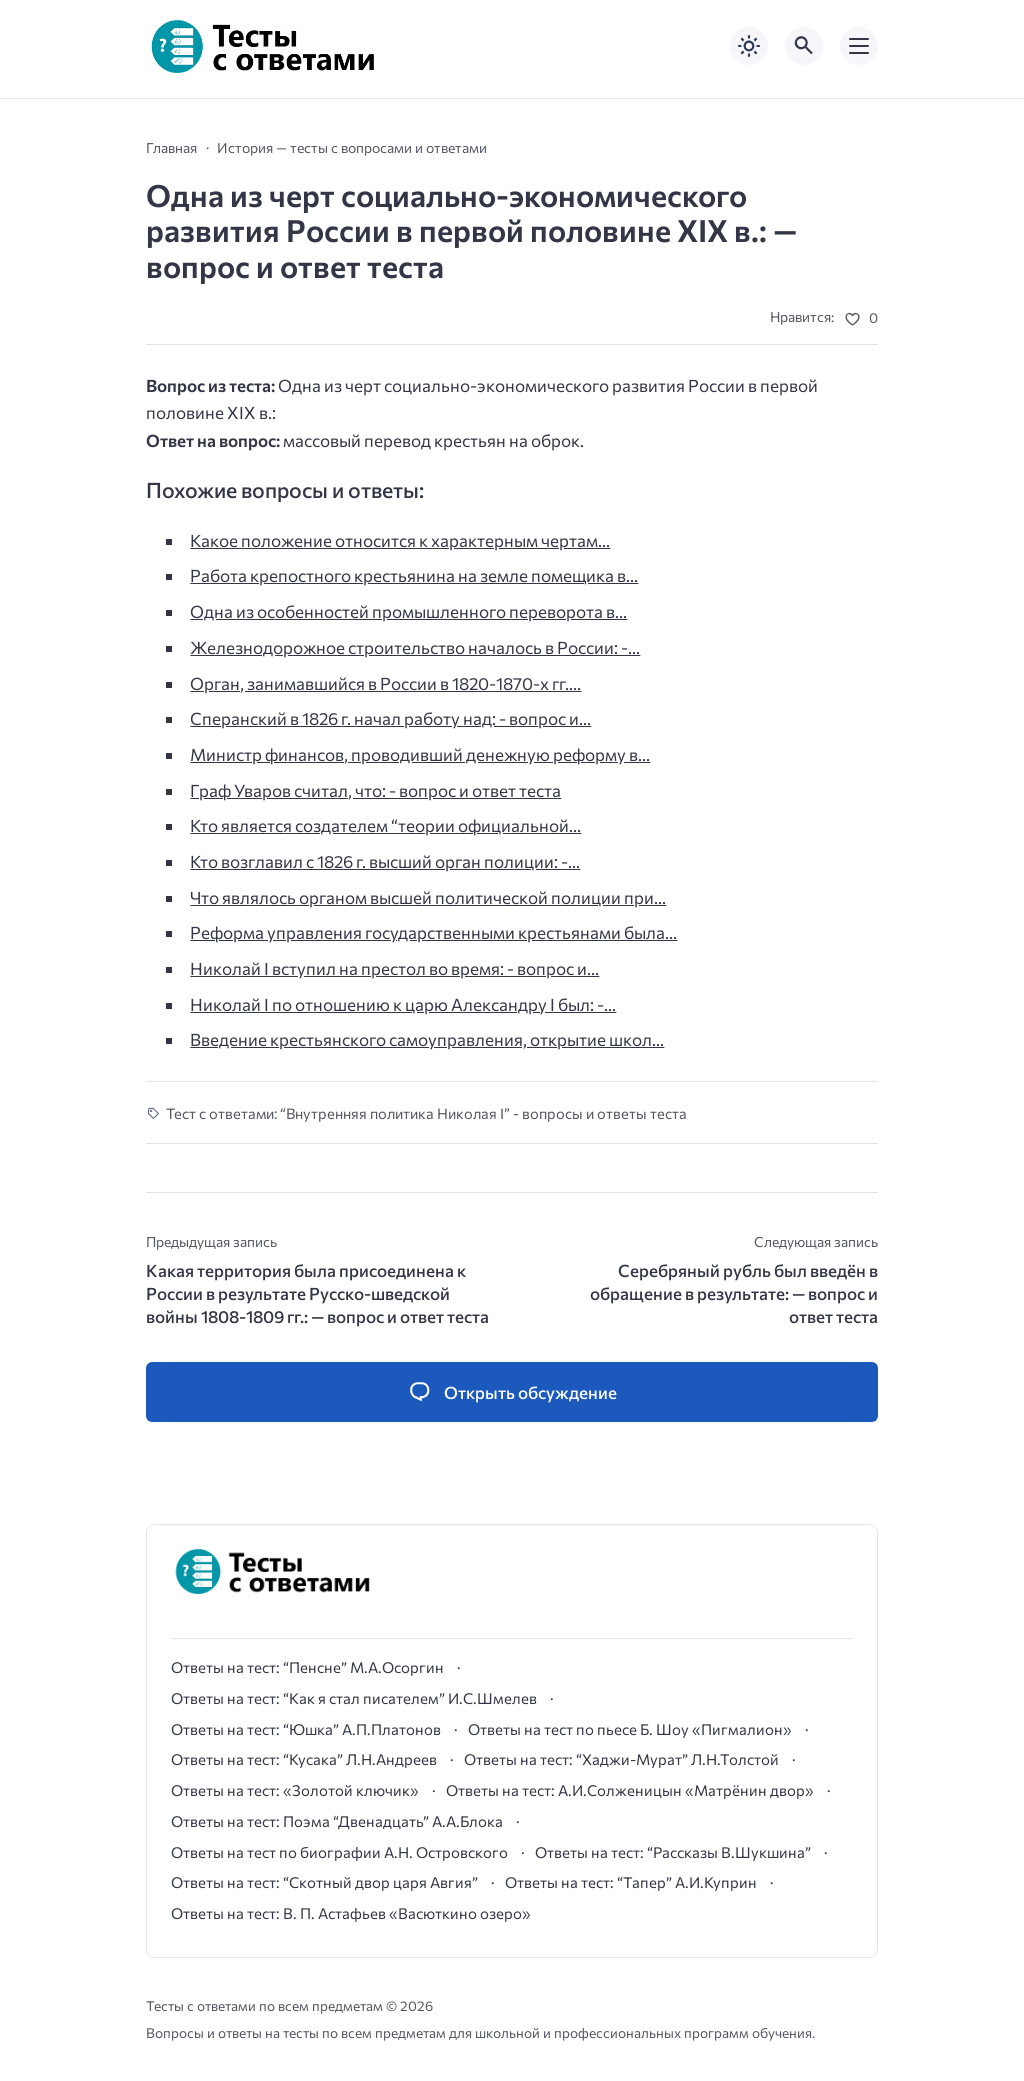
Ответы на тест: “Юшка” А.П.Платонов (306, 1729)
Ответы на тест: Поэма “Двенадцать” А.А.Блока (337, 1821)
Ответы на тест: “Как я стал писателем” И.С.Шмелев (354, 1698)
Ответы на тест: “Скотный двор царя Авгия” (324, 1882)
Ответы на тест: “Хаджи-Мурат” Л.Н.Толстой (621, 1759)
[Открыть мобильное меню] (859, 46)
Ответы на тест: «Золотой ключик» (295, 1790)
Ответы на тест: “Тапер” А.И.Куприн (631, 1882)
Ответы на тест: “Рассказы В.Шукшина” (673, 1852)
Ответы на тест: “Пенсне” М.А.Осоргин (307, 1667)
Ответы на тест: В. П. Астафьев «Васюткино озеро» (351, 1913)
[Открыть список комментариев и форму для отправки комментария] (512, 1392)
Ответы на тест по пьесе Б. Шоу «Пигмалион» (630, 1729)
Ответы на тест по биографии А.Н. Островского (339, 1852)
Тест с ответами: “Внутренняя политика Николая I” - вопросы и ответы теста (426, 1113)
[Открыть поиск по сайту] (804, 46)
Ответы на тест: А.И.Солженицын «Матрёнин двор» (630, 1790)
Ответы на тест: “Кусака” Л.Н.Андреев (304, 1759)
